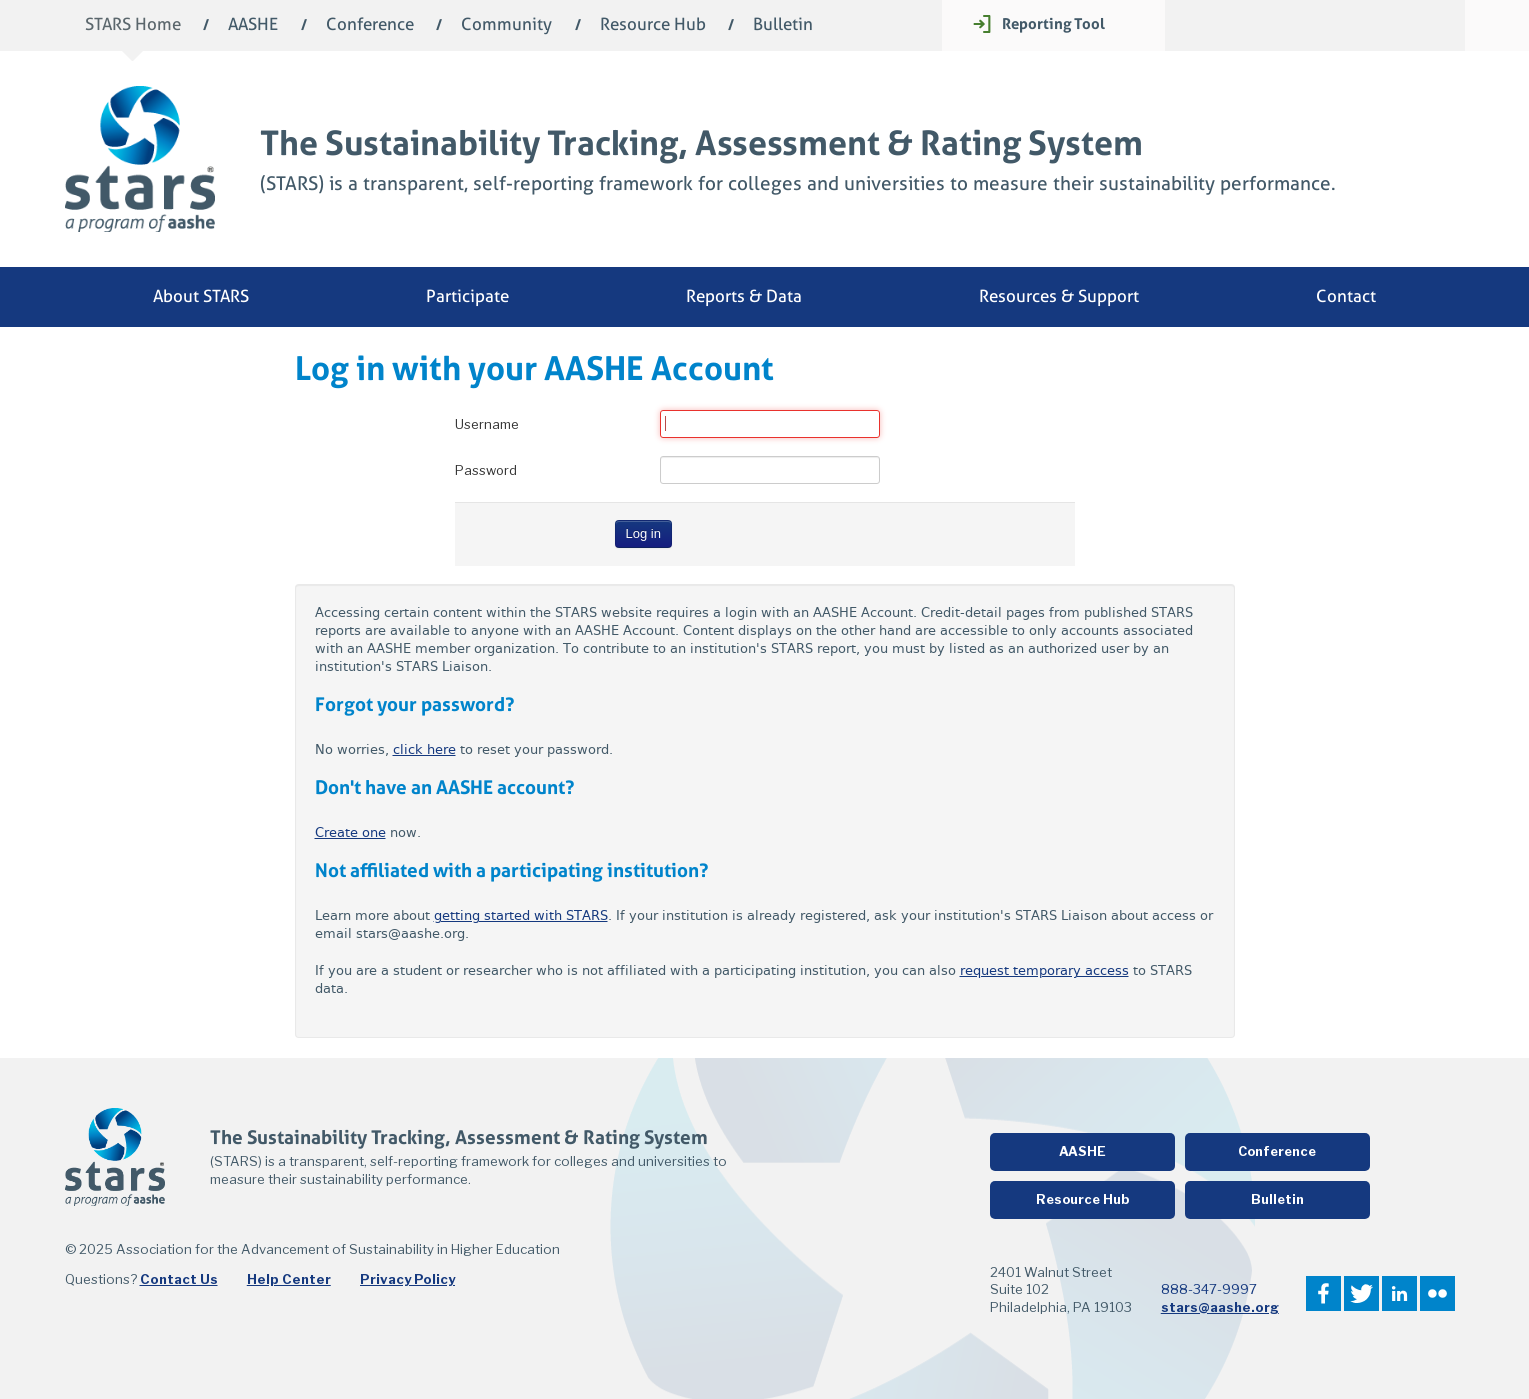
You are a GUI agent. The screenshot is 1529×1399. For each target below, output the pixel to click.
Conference (370, 25)
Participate (467, 296)
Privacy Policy (407, 1279)
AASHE (253, 25)
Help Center (289, 1279)
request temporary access (1044, 970)
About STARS (201, 296)
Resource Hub (653, 25)
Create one (350, 832)
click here (424, 749)
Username (487, 424)
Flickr (1437, 1293)
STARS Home (133, 25)
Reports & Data (744, 296)
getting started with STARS (521, 915)
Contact (1346, 296)
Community (506, 25)
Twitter (1361, 1293)
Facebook (1323, 1293)
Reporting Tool (1053, 23)
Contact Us (179, 1279)
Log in (643, 533)
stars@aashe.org (1220, 1307)
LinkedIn (1399, 1293)
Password (486, 470)
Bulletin (783, 25)
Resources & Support (1059, 296)
